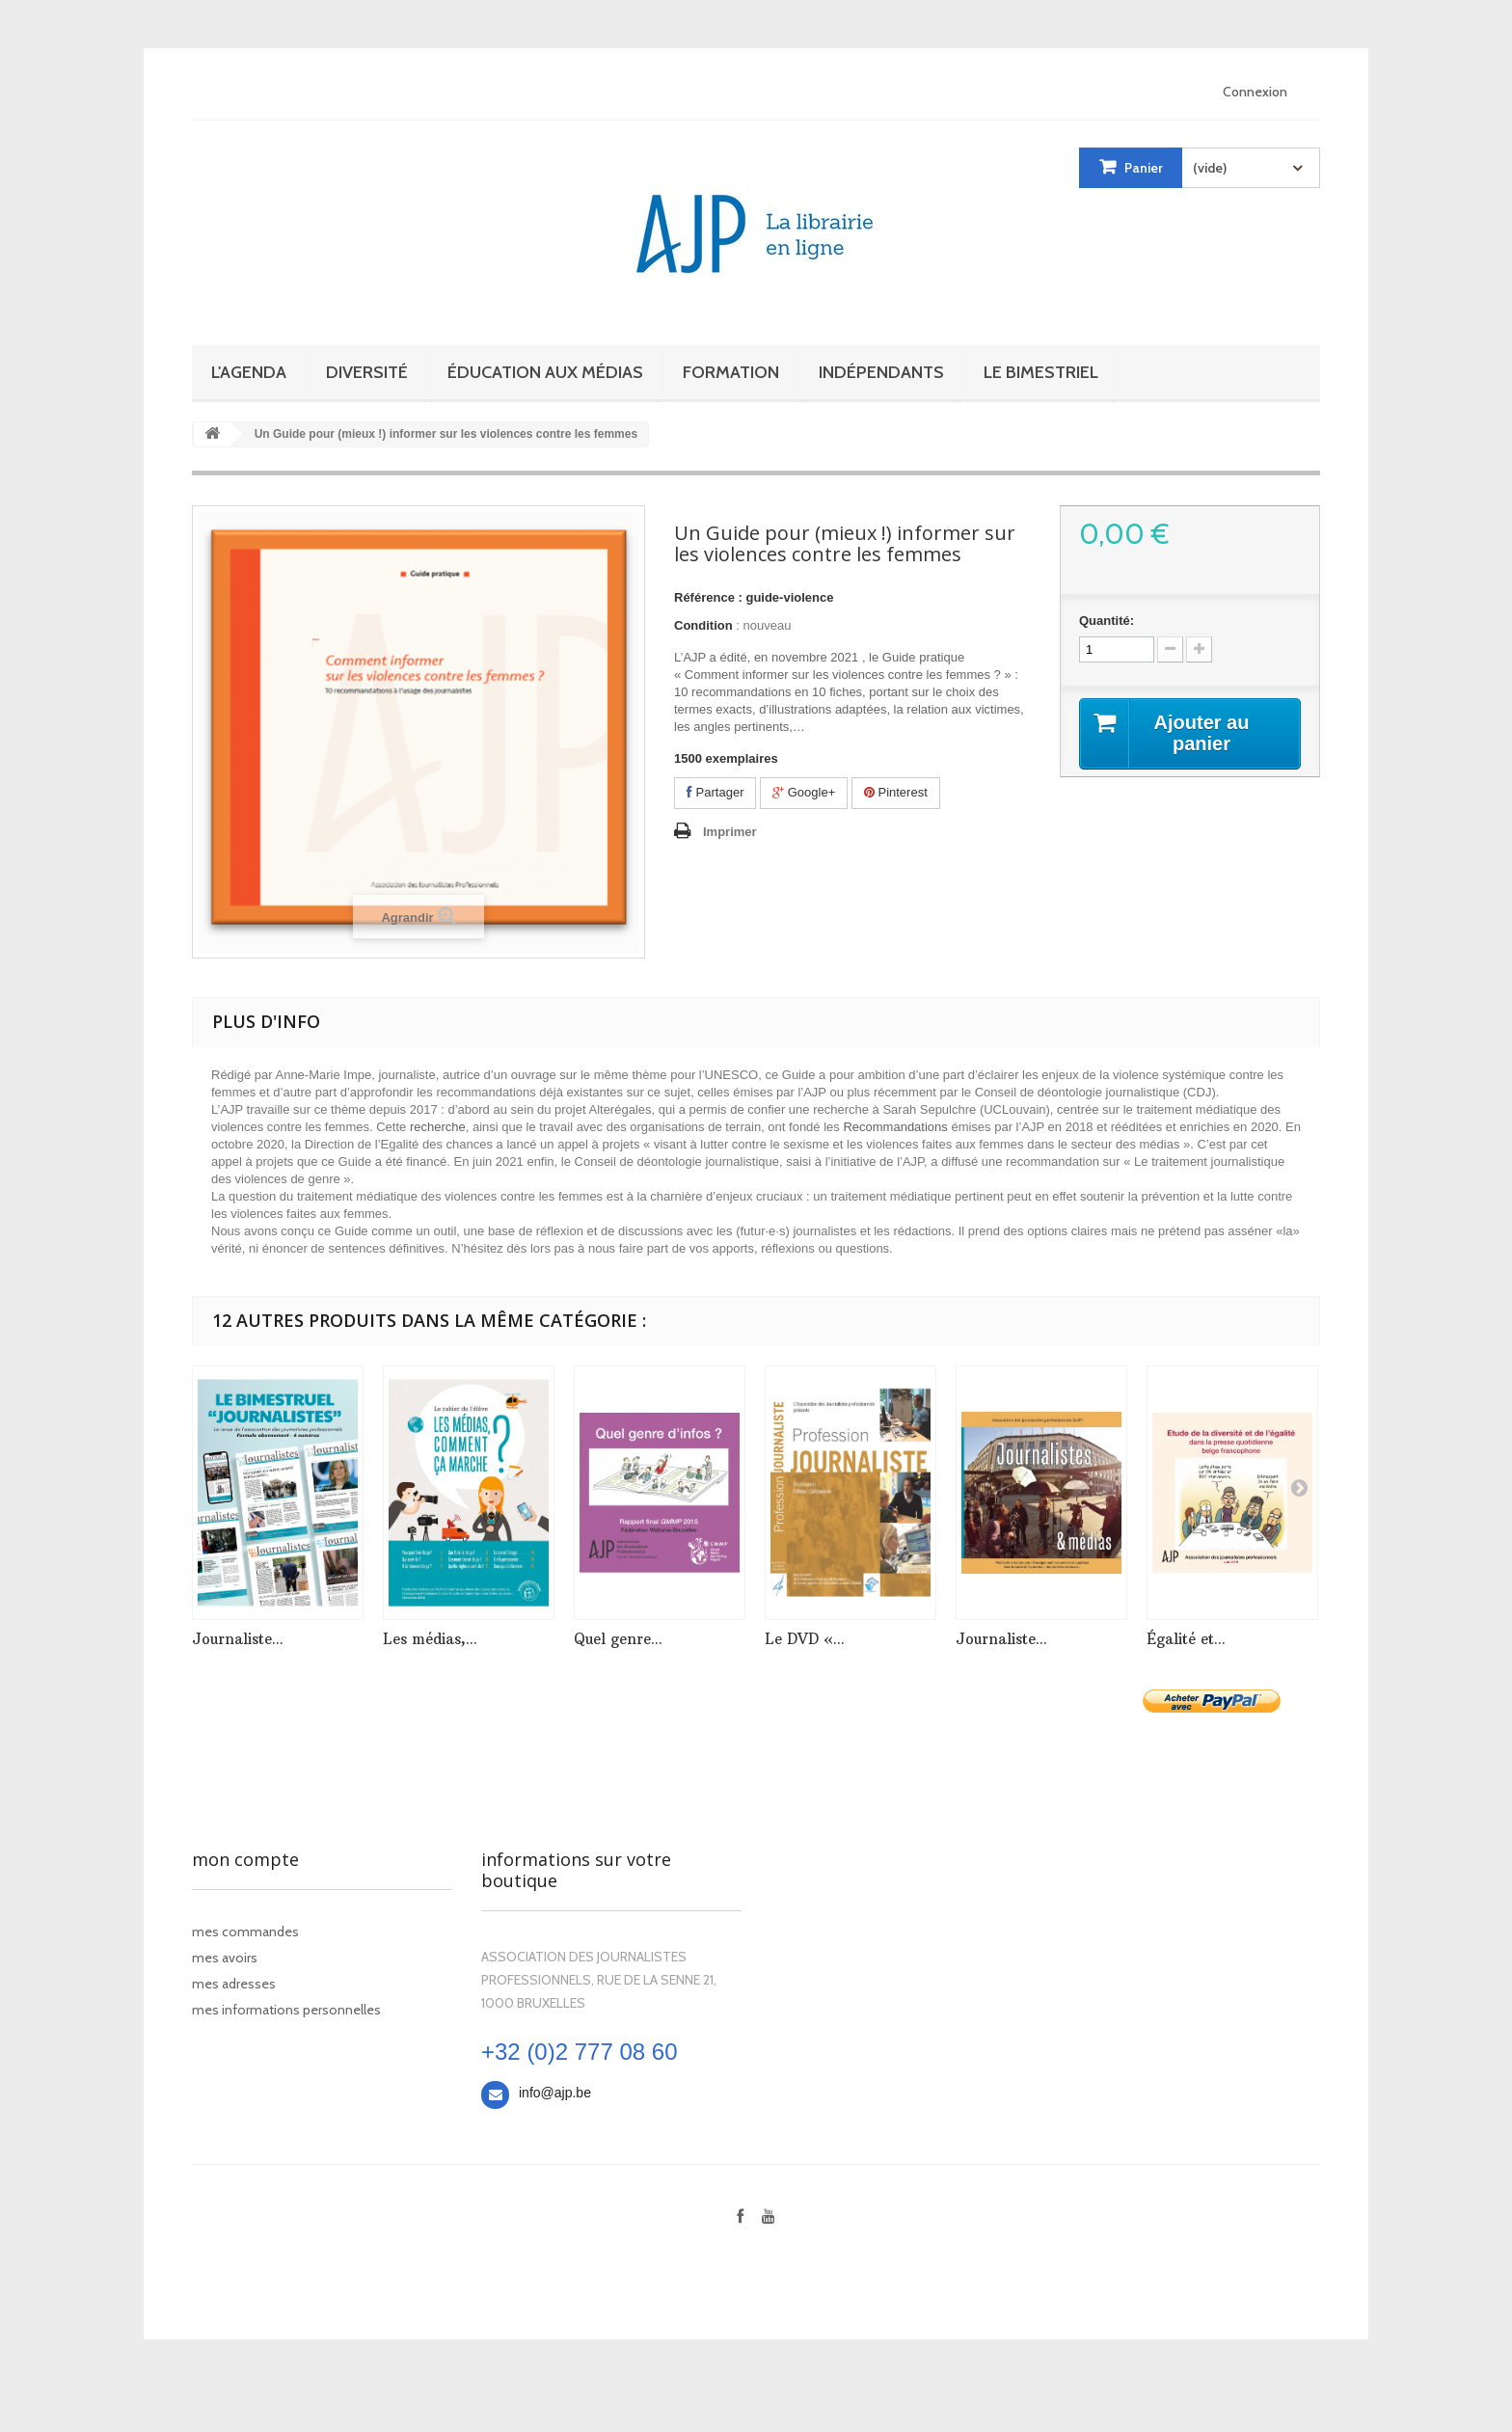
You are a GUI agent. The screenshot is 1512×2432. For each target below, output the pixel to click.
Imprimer (730, 831)
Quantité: (1106, 620)
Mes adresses (234, 1983)
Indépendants (881, 372)
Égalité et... (1186, 1639)
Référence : (708, 597)
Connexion (1255, 91)
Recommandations (895, 1127)
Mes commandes (245, 1931)
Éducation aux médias (545, 372)
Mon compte (245, 1859)
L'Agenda (248, 372)
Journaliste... (238, 1639)
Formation (731, 372)
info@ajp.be (555, 2092)
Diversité (367, 372)
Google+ (803, 792)
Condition (703, 625)
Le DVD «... (805, 1639)
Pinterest (896, 792)
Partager (715, 792)
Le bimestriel (1041, 372)
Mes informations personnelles (286, 2009)
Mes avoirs (224, 1957)
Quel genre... (618, 1639)
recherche (438, 1127)
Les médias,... (430, 1639)
